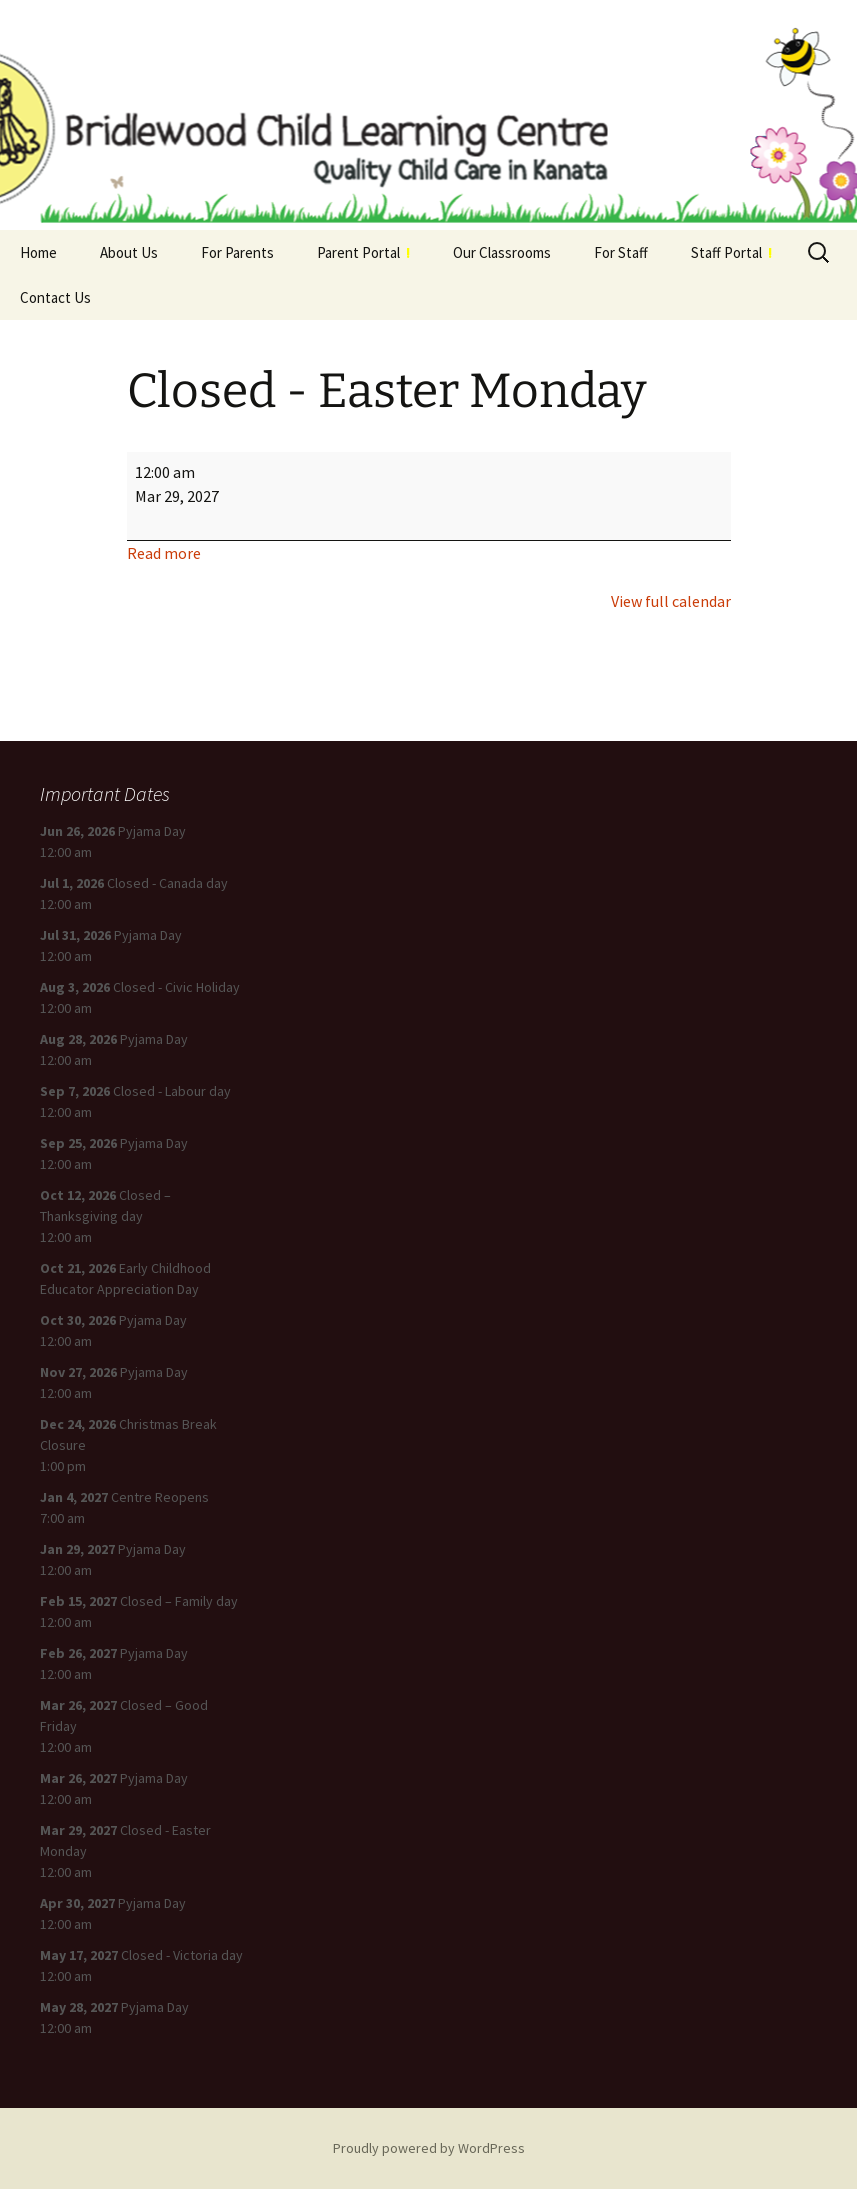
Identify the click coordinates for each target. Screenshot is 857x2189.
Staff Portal (731, 252)
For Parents (237, 252)
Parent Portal (363, 252)
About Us (129, 252)
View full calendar (671, 601)
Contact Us (55, 297)
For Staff (621, 252)
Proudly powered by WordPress (429, 2148)
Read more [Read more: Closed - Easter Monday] (164, 553)
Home (38, 252)
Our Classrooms (502, 252)
